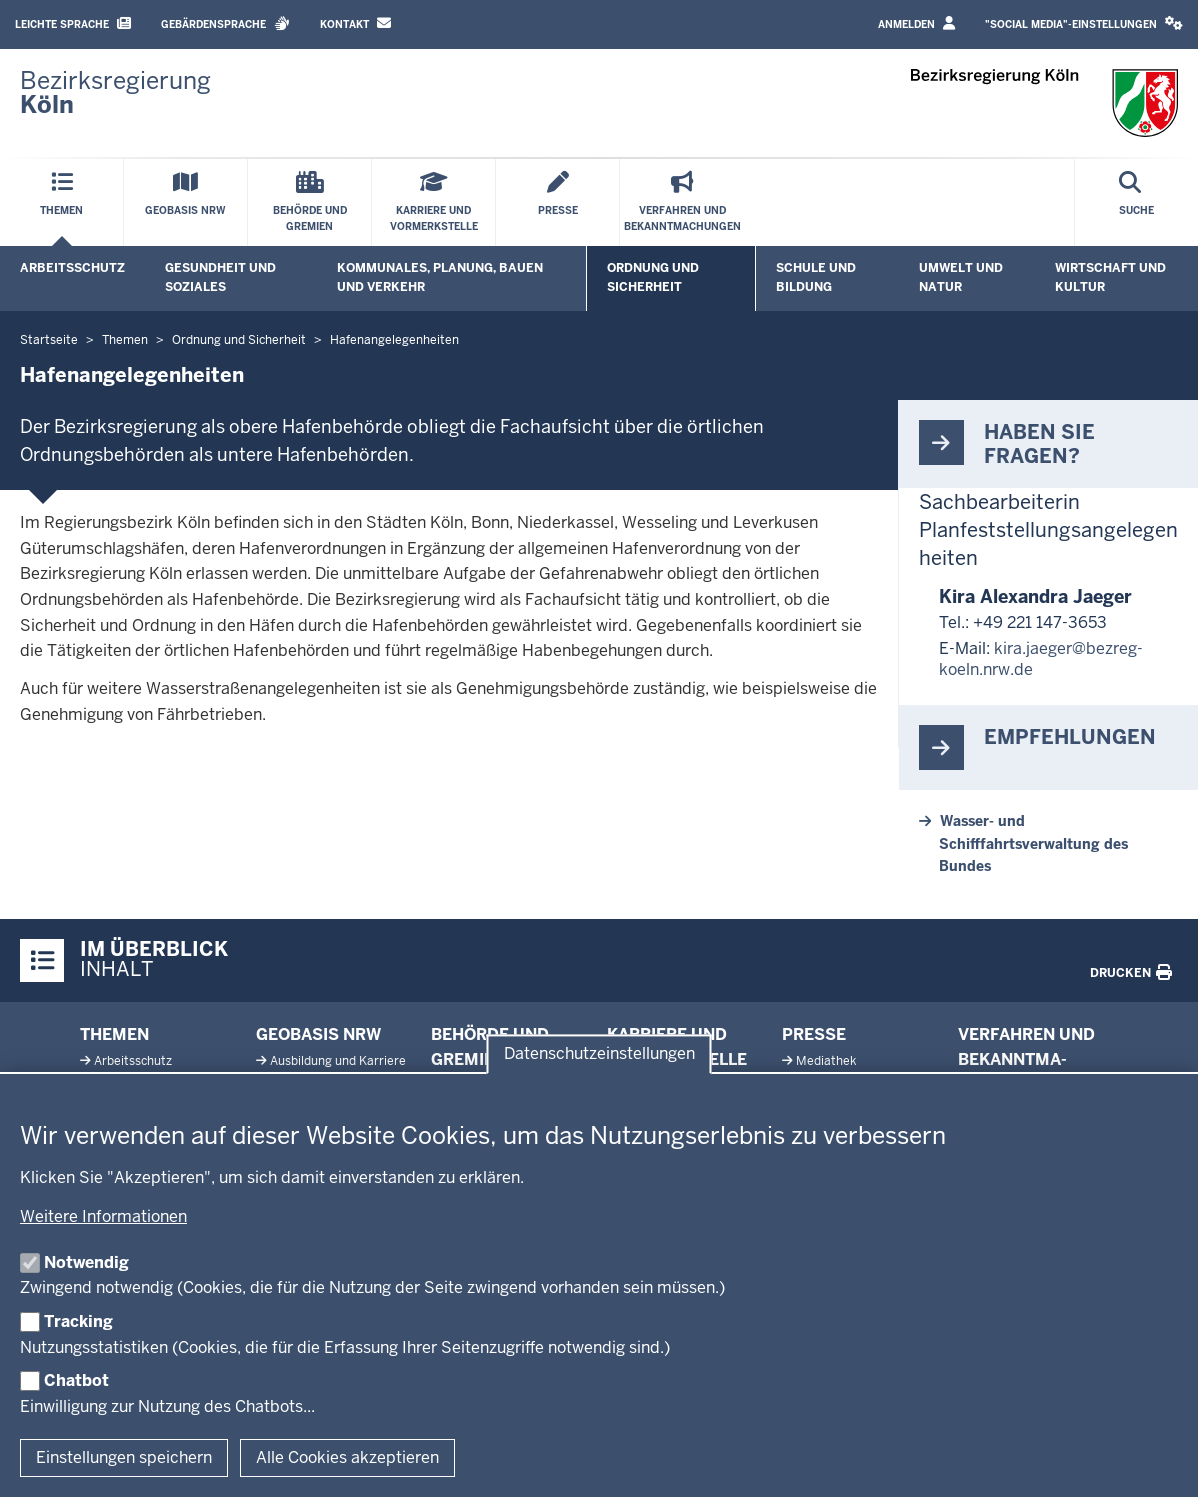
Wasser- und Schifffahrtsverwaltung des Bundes (1033, 843)
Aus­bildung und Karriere (338, 1061)
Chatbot (76, 1380)
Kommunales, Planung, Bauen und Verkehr (440, 277)
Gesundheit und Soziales (220, 277)
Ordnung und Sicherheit (653, 277)
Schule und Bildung (816, 277)
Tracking (78, 1321)
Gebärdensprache (225, 23)
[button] (1084, 24)
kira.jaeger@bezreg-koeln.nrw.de (1041, 659)
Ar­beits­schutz (133, 1061)
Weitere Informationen (103, 1216)
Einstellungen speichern (124, 1457)
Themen (114, 1034)
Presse (814, 1034)
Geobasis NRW (318, 1034)
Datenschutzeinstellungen (599, 1053)
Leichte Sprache (73, 23)
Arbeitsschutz (72, 268)
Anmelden (916, 23)
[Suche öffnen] (1136, 202)
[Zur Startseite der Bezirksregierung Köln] (115, 93)
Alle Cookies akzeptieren (347, 1457)
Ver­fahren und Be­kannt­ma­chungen (1026, 1060)
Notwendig (86, 1262)
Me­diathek (826, 1061)
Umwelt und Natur (961, 277)
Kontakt (355, 23)
